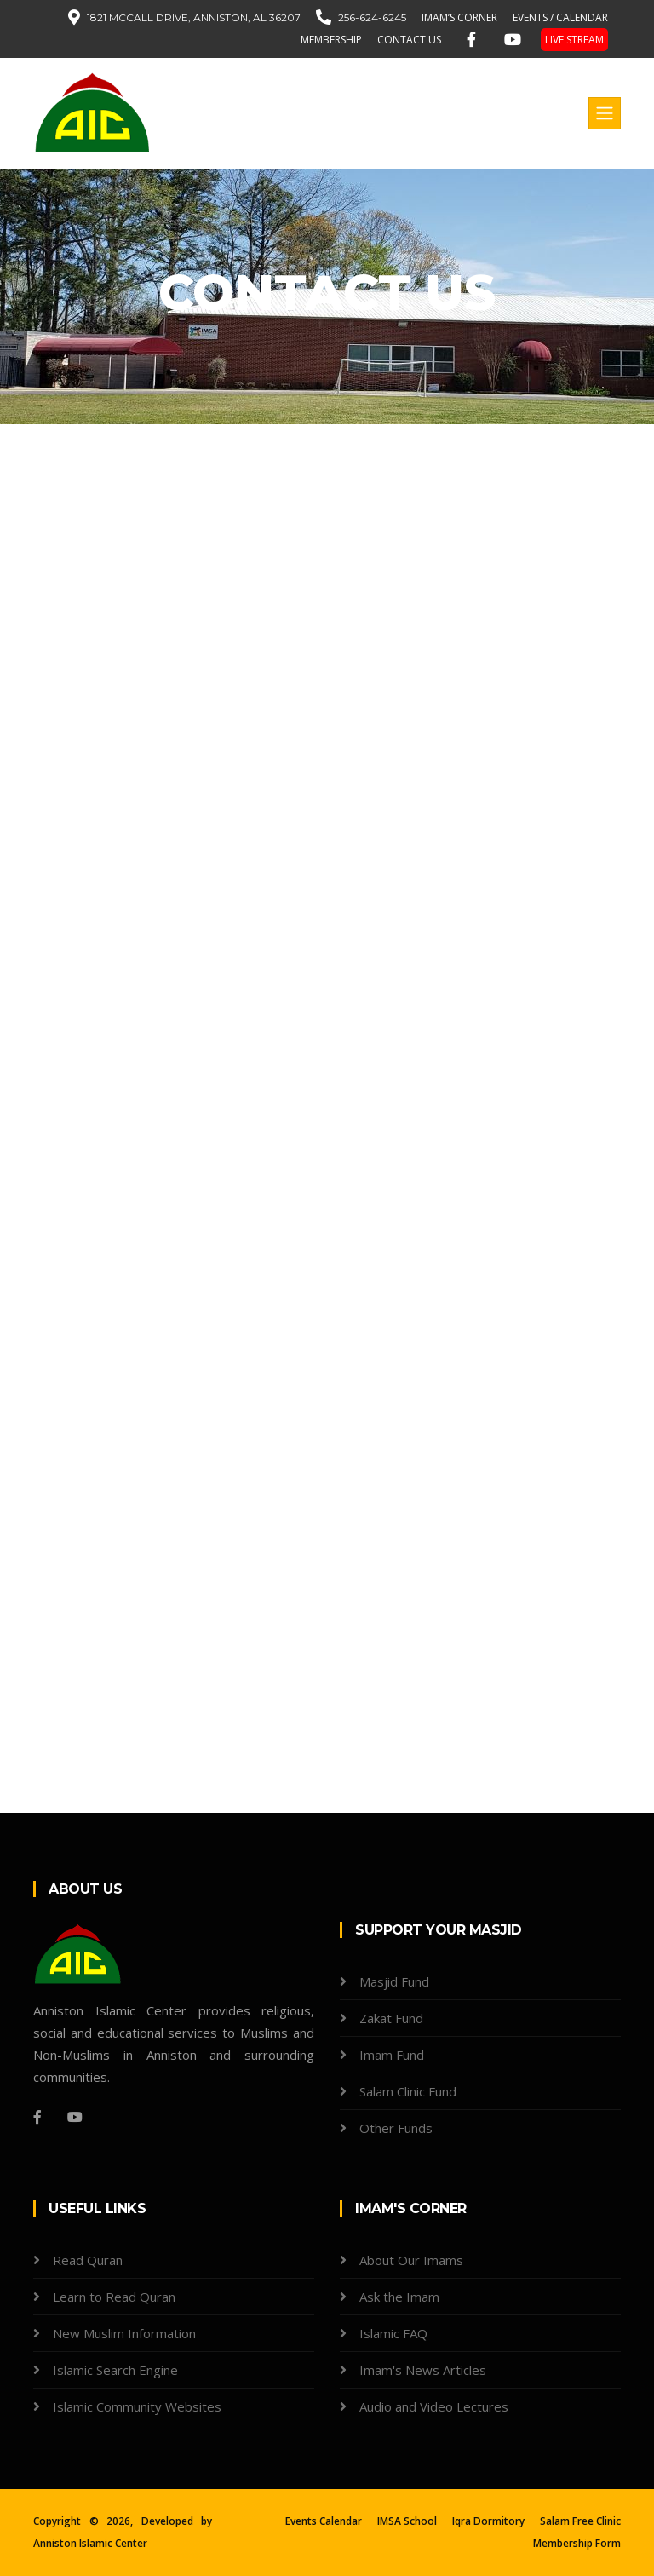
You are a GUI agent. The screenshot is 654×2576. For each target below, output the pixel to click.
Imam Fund (391, 2054)
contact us (409, 39)
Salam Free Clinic (580, 2521)
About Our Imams (411, 2259)
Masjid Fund (394, 1981)
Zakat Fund (391, 2018)
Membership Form (577, 2543)
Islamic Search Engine (115, 2369)
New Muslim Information (124, 2333)
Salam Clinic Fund (407, 2091)
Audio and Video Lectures (433, 2406)
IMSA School (407, 2521)
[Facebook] (37, 2117)
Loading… (305, 1370)
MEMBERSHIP (331, 39)
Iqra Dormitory (488, 2521)
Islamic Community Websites (137, 2406)
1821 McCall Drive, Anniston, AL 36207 (194, 17)
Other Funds (396, 2127)
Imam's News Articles (422, 2369)
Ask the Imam (399, 2296)
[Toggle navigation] (604, 113)
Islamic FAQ (393, 2333)
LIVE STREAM (574, 39)
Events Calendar (323, 2521)
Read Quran (88, 2259)
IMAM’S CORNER (459, 17)
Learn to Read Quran (114, 2296)
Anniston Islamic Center (90, 2543)
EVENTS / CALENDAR (560, 17)
